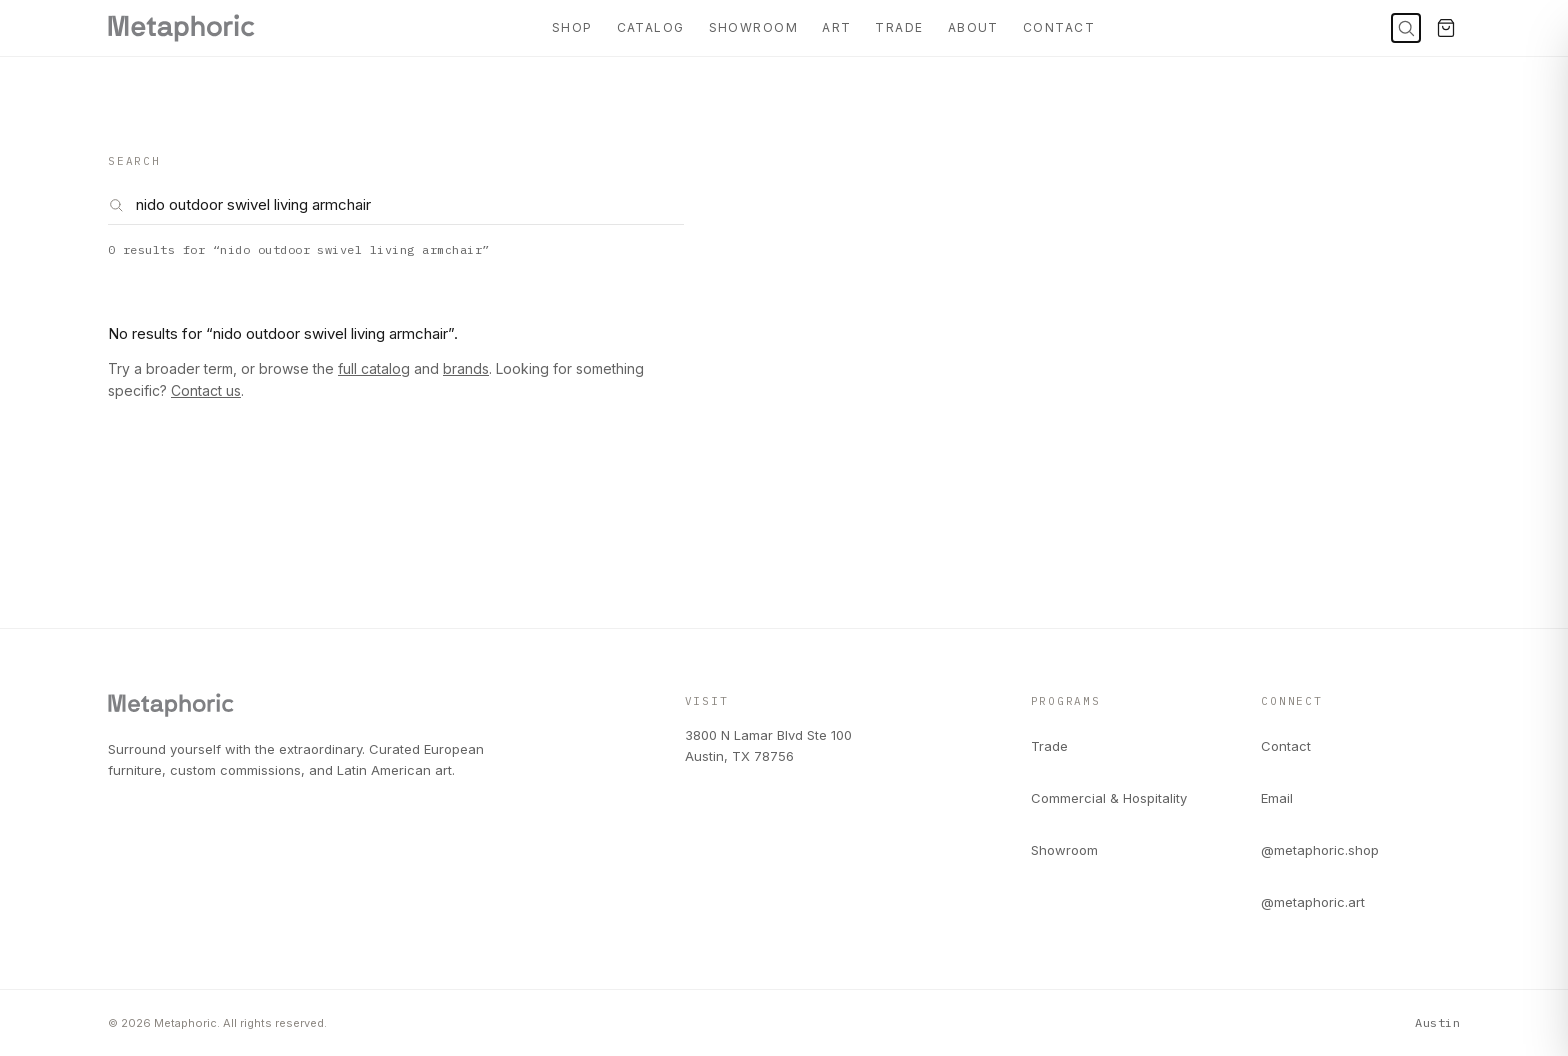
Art (836, 27)
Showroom (754, 27)
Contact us (206, 390)
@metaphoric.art (1313, 902)
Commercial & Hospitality (1109, 798)
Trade (899, 27)
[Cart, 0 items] (1446, 28)
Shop (572, 27)
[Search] (1406, 28)
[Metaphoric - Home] (181, 28)
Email (1277, 798)
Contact (1059, 27)
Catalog (651, 27)
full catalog (374, 368)
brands (466, 368)
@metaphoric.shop (1320, 850)
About (973, 27)
